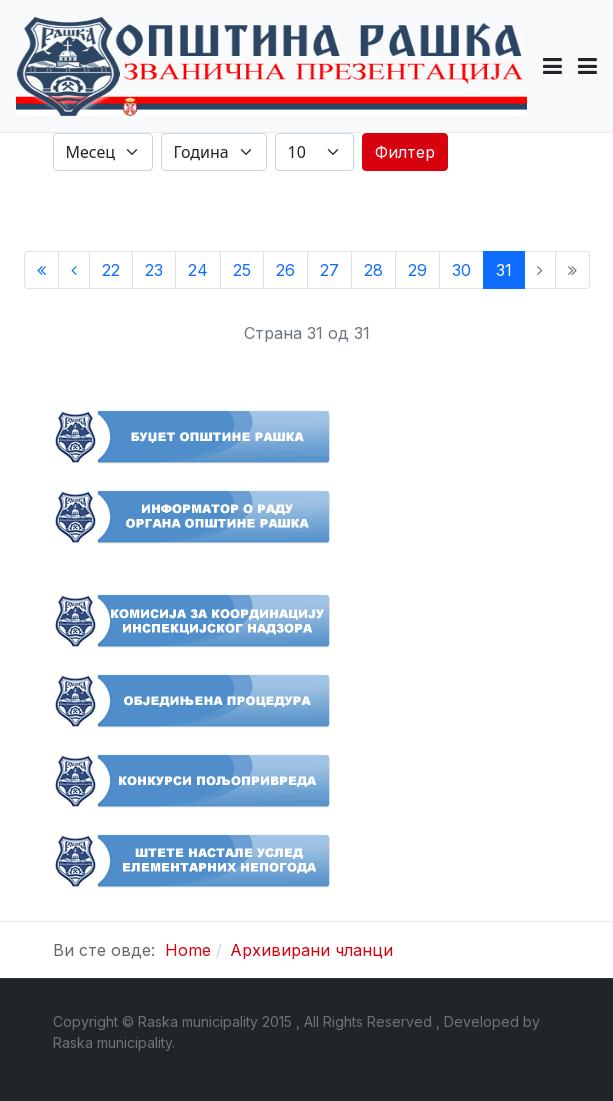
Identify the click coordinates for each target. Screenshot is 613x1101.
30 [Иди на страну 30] (461, 270)
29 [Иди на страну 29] (417, 270)
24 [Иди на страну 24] (198, 270)
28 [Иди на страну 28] (373, 270)
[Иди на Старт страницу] (41, 270)
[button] (552, 66)
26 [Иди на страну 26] (285, 270)
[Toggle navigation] (587, 66)
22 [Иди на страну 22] (111, 270)
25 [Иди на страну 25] (242, 270)
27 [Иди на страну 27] (329, 270)
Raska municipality (112, 1042)
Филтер (405, 152)
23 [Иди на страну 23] (154, 270)
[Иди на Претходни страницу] (74, 270)
